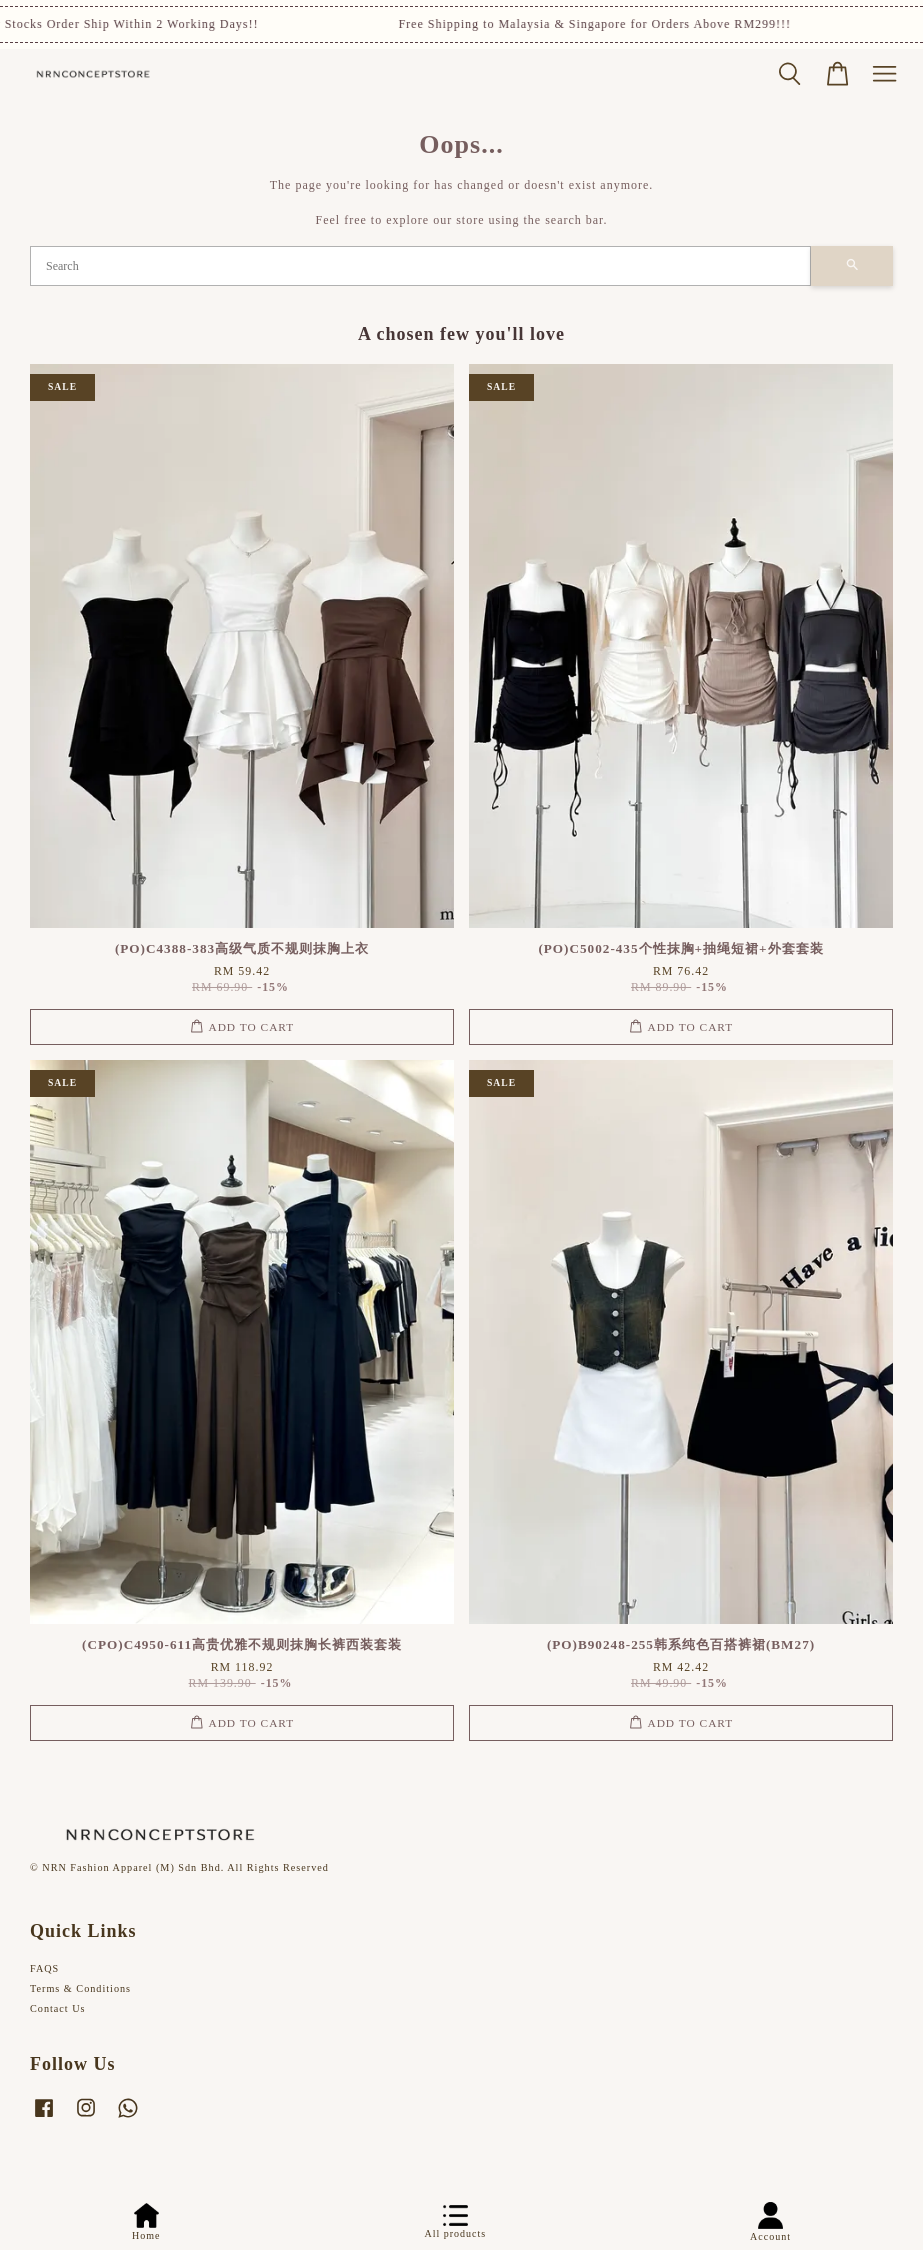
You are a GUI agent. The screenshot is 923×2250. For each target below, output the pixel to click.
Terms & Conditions (80, 1988)
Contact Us (58, 2008)
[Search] (420, 266)
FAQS (44, 1968)
